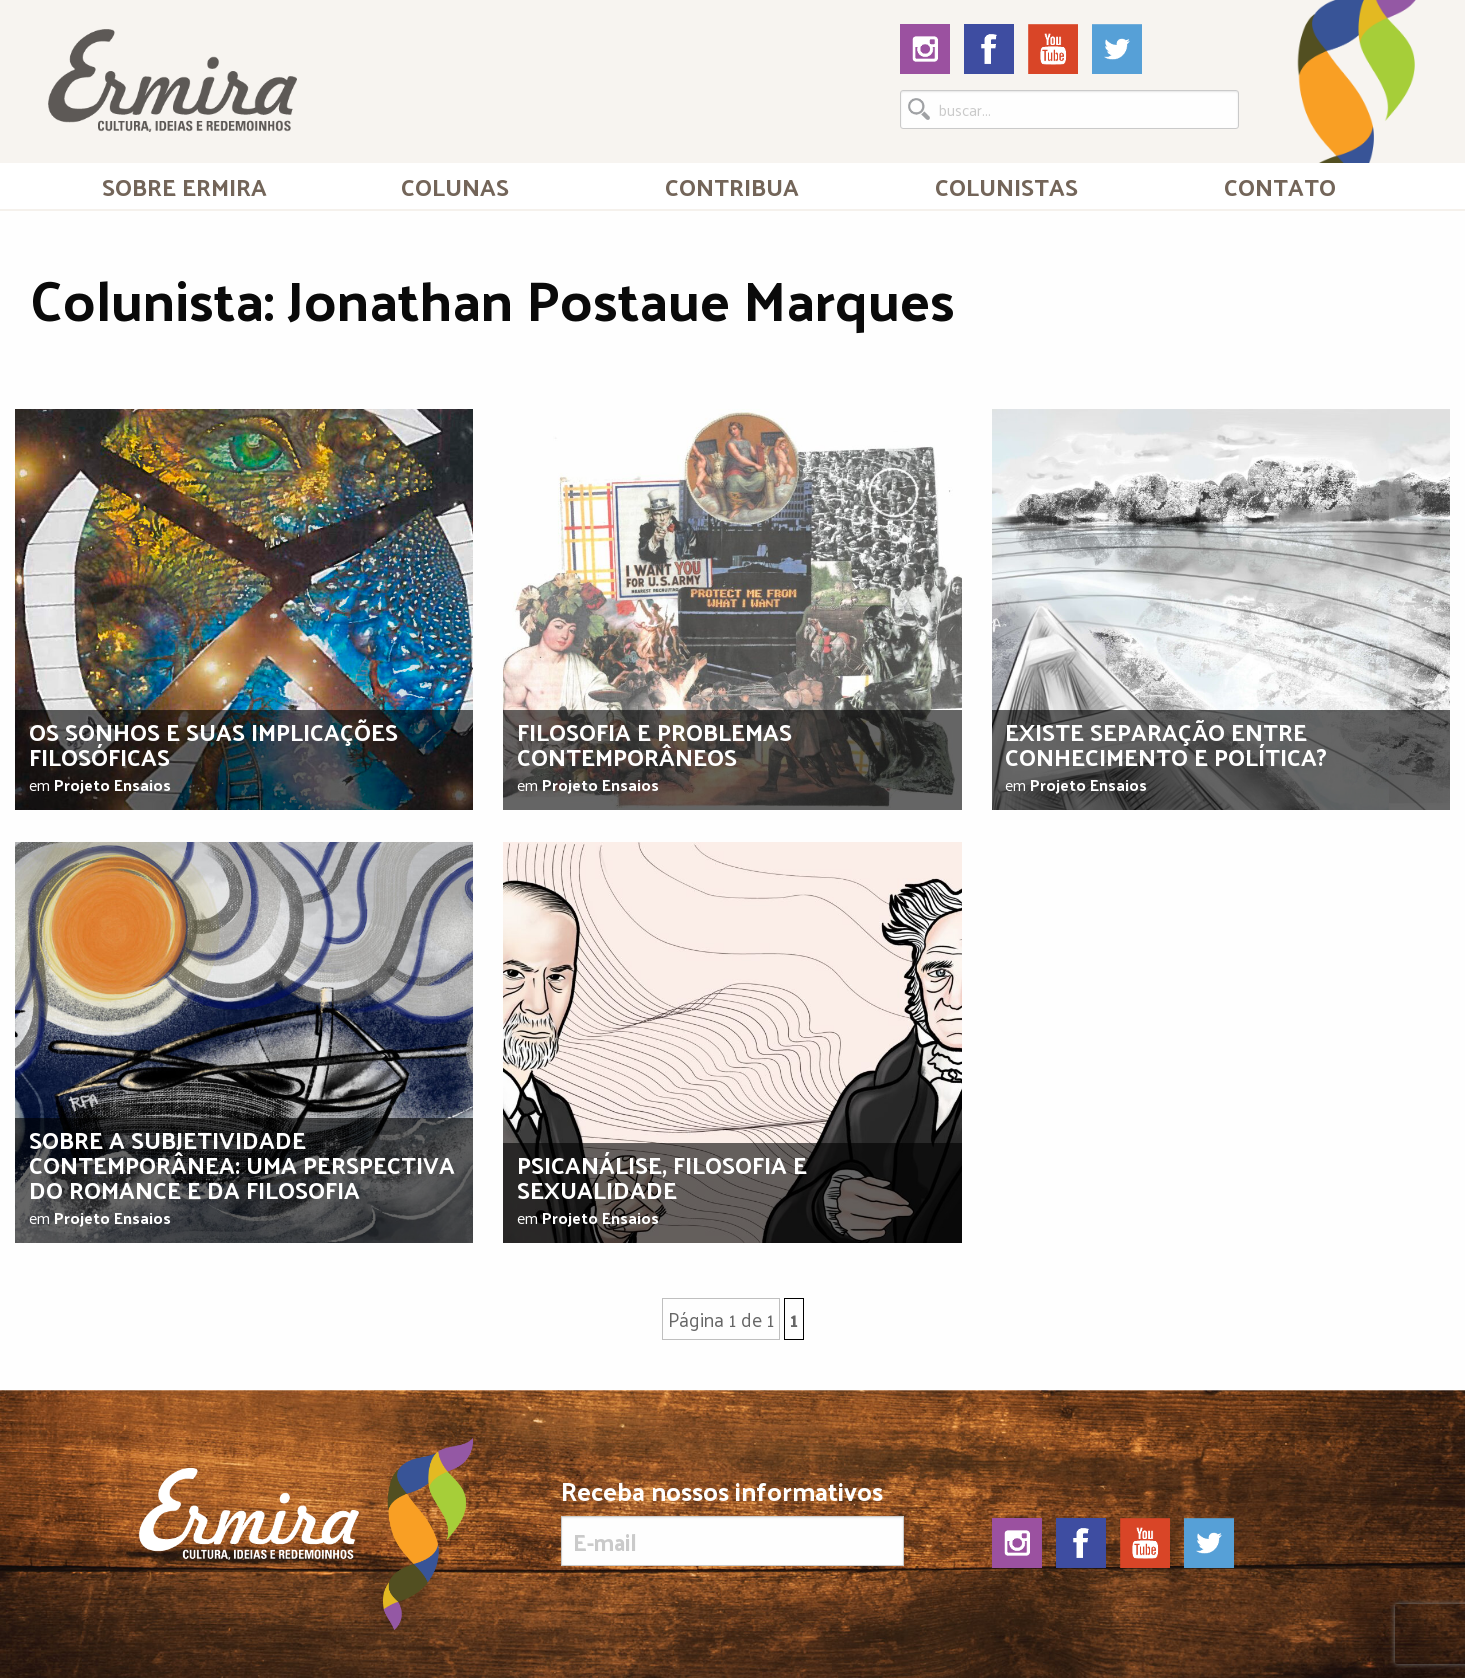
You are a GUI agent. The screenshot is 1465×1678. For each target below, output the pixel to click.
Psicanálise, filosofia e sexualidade (662, 1176)
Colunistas (1006, 186)
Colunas (455, 186)
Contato (1280, 186)
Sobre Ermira (184, 186)
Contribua (732, 186)
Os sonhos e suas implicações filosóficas (213, 743)
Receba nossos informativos (733, 1522)
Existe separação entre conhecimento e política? (1166, 743)
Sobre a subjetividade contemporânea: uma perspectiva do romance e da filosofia (242, 1164)
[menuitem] (185, 186)
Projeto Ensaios (112, 784)
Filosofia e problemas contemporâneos (654, 743)
